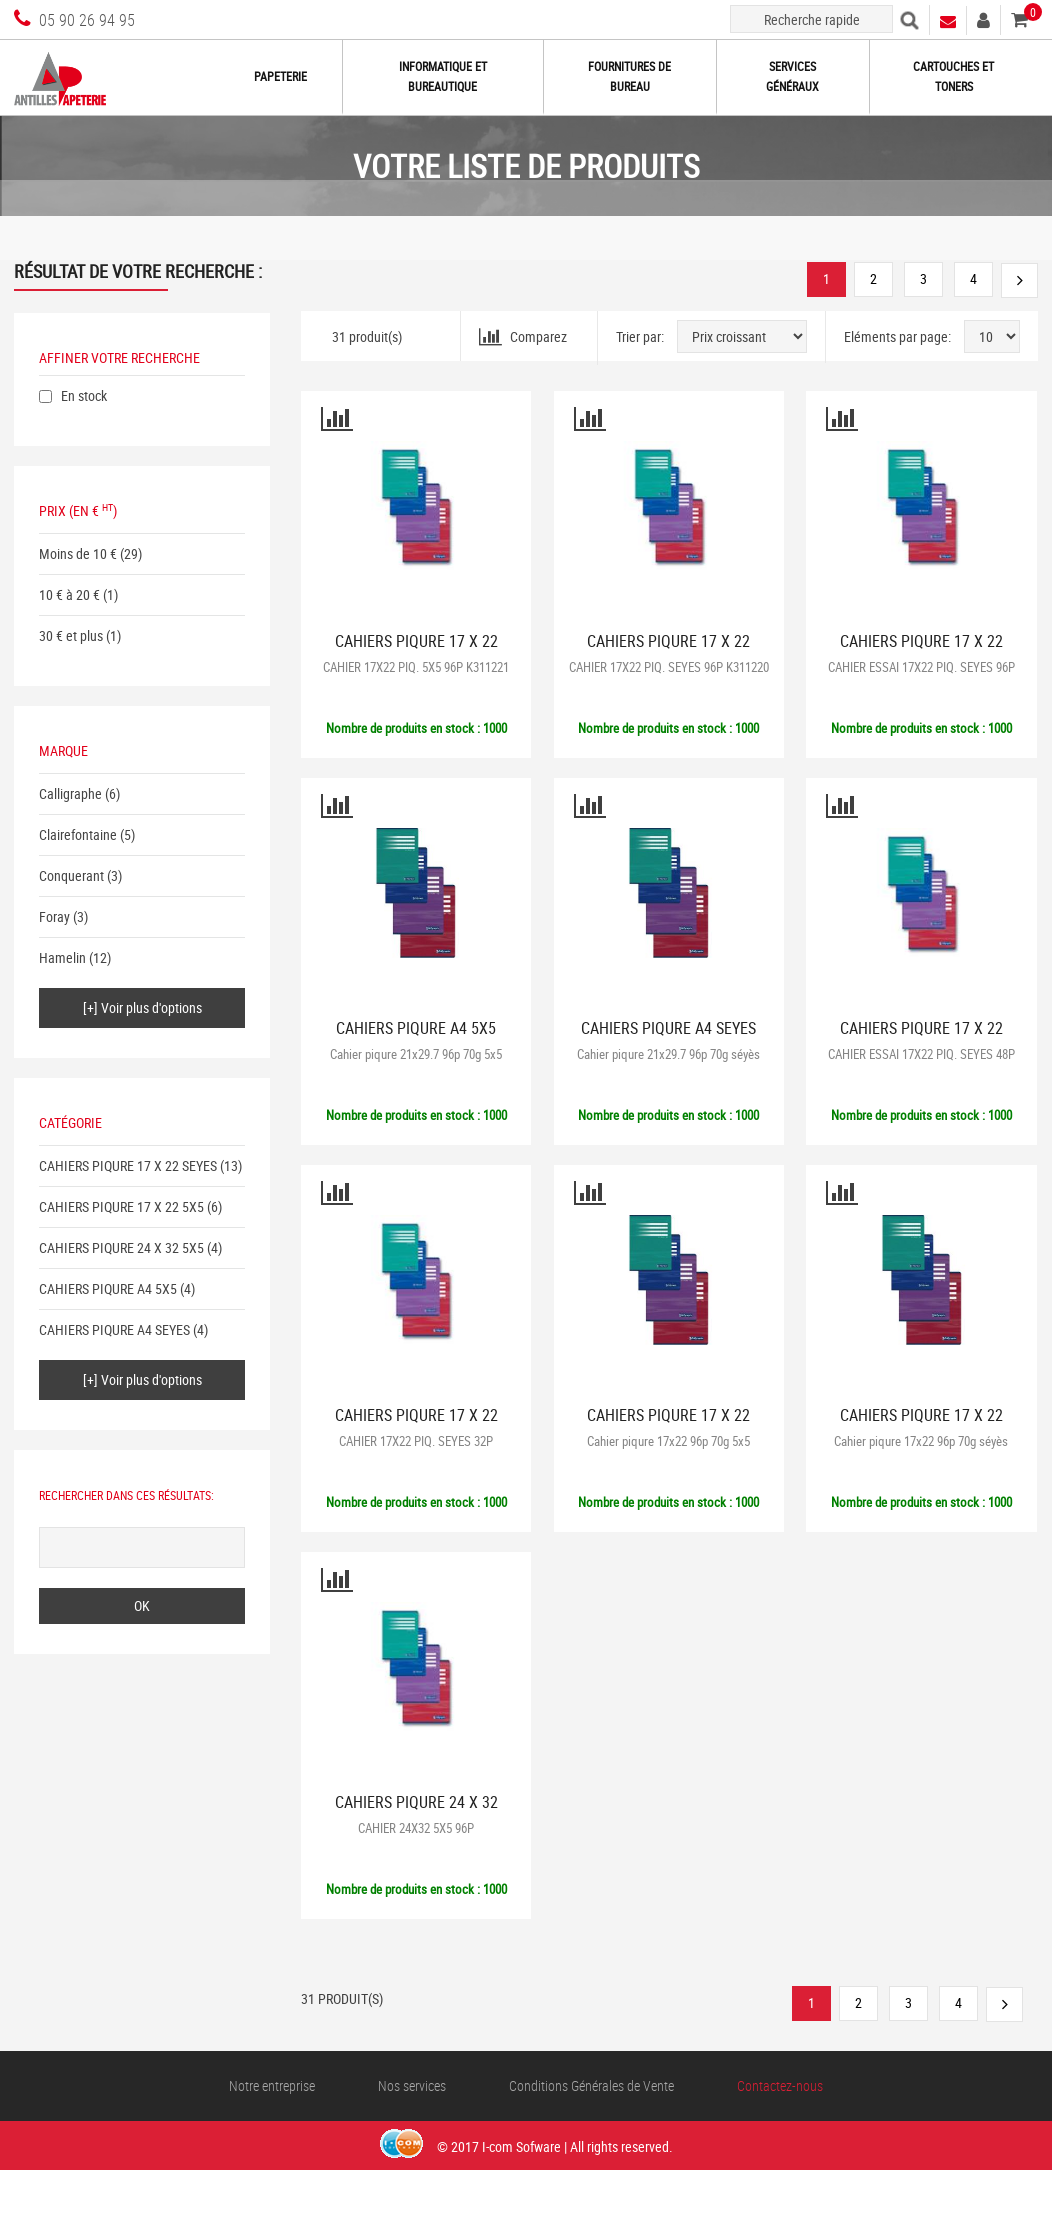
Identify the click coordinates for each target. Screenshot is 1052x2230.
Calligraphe (70, 793)
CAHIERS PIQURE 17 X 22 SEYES (128, 1165)
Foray (54, 916)
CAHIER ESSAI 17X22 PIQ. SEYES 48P (921, 1054)
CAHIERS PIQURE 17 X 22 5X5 (121, 1206)
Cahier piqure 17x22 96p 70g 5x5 (668, 1441)
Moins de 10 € (78, 553)
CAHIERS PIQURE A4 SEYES (114, 1329)
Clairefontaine (78, 834)
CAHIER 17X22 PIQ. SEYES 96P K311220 (669, 667)
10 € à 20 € (69, 594)
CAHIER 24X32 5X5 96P (416, 1828)
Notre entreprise (272, 2085)
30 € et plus (71, 635)
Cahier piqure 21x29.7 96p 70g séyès (668, 1054)
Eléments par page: (897, 336)
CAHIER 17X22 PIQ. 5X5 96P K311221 (416, 667)
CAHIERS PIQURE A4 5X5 (108, 1288)
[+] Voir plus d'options (142, 1007)
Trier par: (640, 336)
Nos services (412, 2085)
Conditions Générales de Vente (591, 2085)
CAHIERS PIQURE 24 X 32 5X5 (121, 1247)
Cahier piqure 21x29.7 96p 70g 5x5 (416, 1054)
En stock (84, 395)
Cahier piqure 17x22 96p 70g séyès (921, 1441)
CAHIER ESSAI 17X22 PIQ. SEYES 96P (921, 667)
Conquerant (71, 875)
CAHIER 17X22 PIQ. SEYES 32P (416, 1441)
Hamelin (62, 957)
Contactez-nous (780, 2085)
